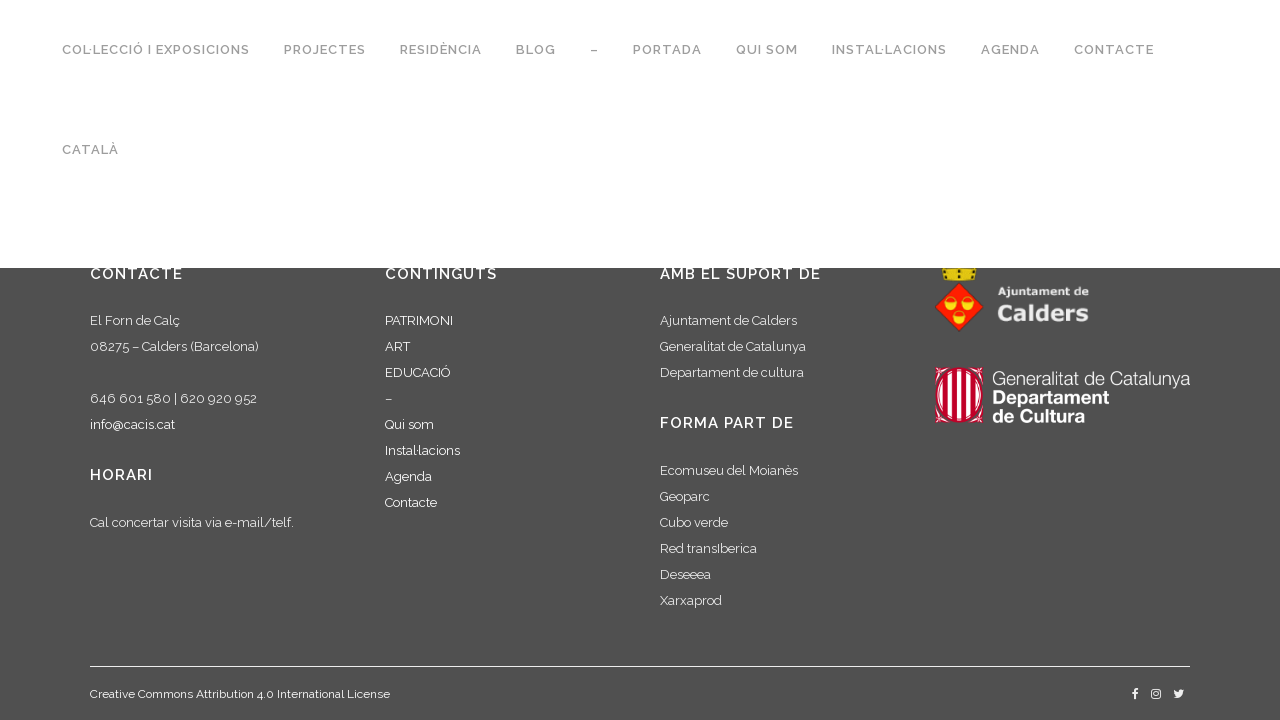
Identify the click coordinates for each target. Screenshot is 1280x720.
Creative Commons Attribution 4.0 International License (240, 694)
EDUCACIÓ (418, 372)
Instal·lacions (422, 450)
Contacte (411, 502)
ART (397, 346)
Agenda (408, 476)
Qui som (409, 424)
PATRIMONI (419, 320)
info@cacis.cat (132, 424)
